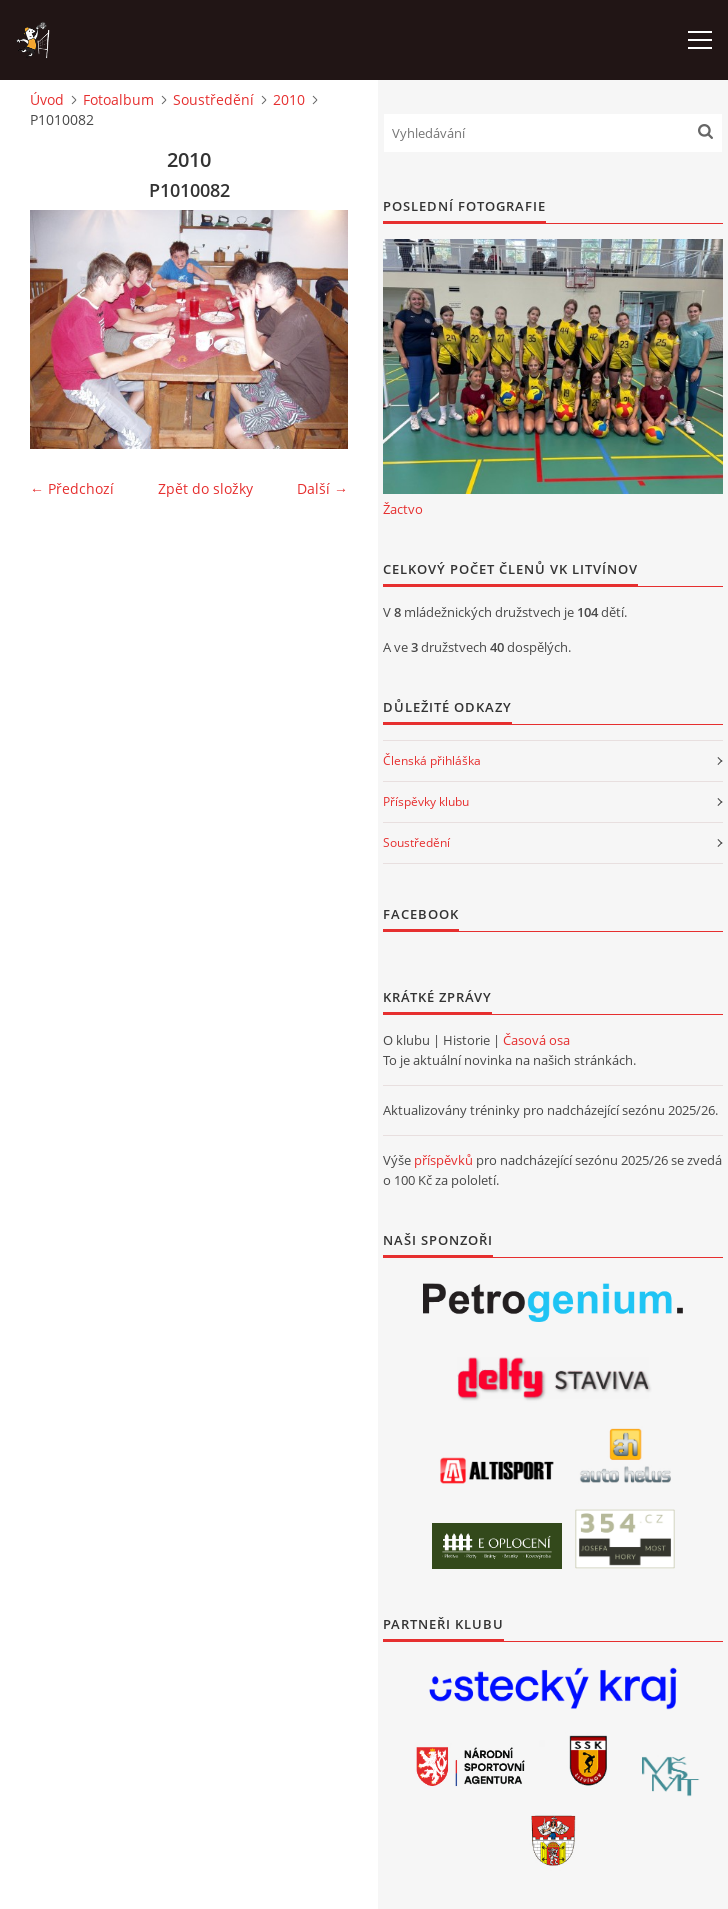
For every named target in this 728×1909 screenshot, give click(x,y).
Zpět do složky (205, 488)
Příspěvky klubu (426, 801)
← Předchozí (72, 488)
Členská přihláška (432, 760)
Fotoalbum (118, 99)
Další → (322, 488)
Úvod (47, 99)
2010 (289, 99)
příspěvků (443, 1160)
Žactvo (403, 509)
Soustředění (213, 99)
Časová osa (536, 1040)
